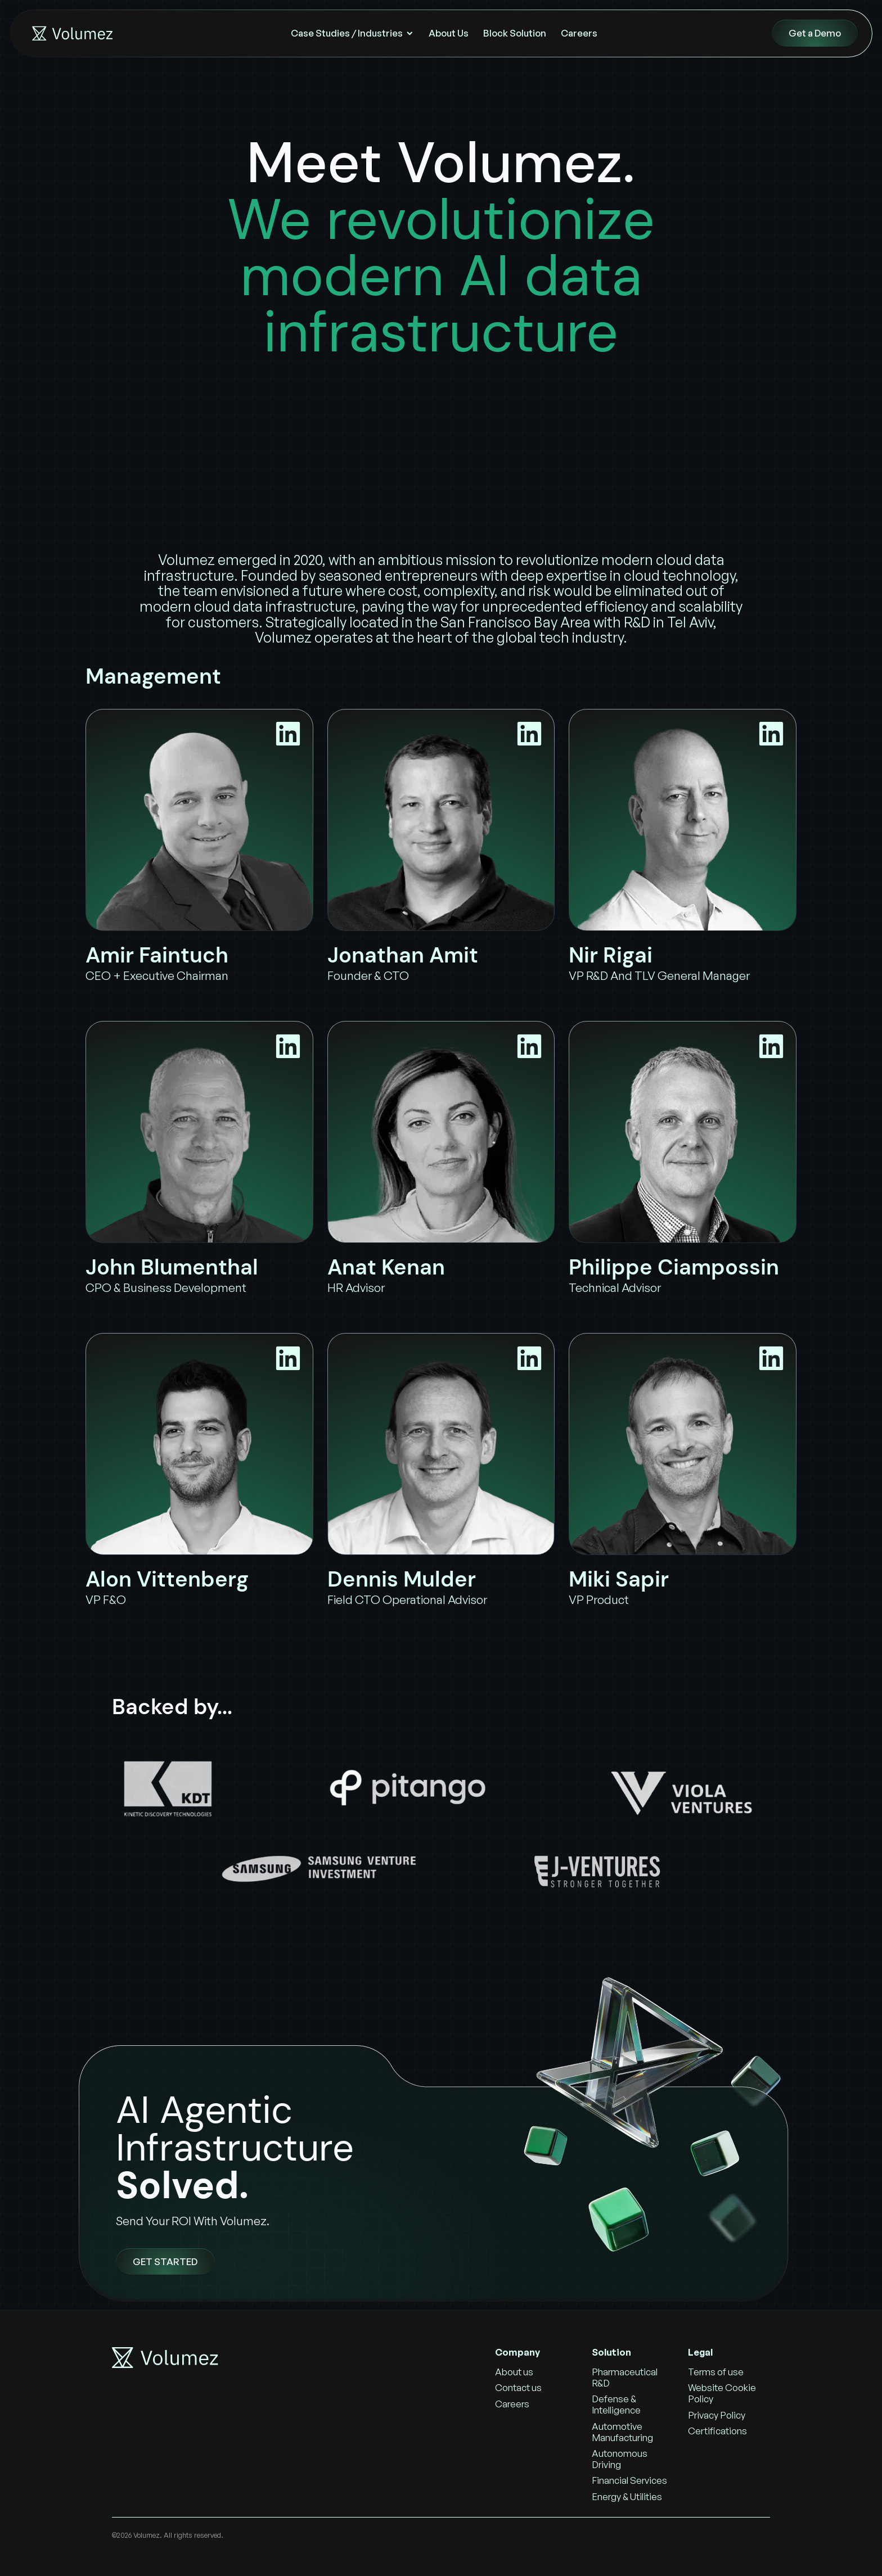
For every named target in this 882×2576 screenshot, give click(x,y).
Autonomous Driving (619, 2458)
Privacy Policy (716, 2415)
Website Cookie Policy (722, 2393)
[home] (70, 33)
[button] (352, 33)
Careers (579, 33)
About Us (449, 33)
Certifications (717, 2431)
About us (514, 2372)
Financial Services (629, 2480)
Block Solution (514, 33)
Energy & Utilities (627, 2496)
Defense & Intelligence (616, 2404)
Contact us (518, 2387)
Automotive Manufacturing (622, 2431)
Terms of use (716, 2372)
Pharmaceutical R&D (625, 2377)
